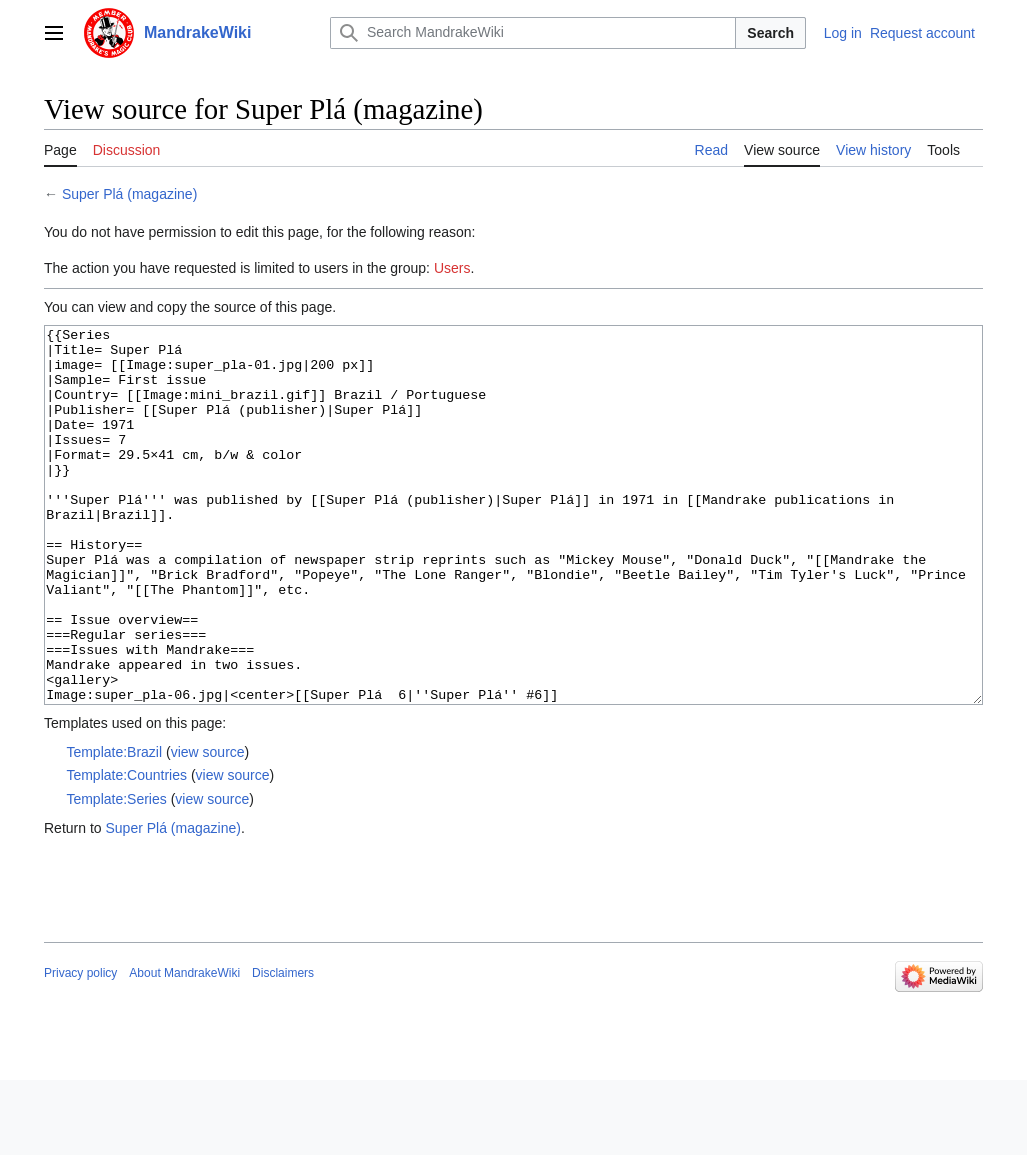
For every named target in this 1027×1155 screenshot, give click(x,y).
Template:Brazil (114, 827)
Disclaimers (283, 1048)
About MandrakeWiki (184, 1048)
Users (452, 268)
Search (770, 33)
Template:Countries (126, 850)
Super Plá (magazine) (129, 194)
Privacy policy (80, 1048)
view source (208, 827)
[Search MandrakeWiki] (533, 33)
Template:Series (116, 874)
